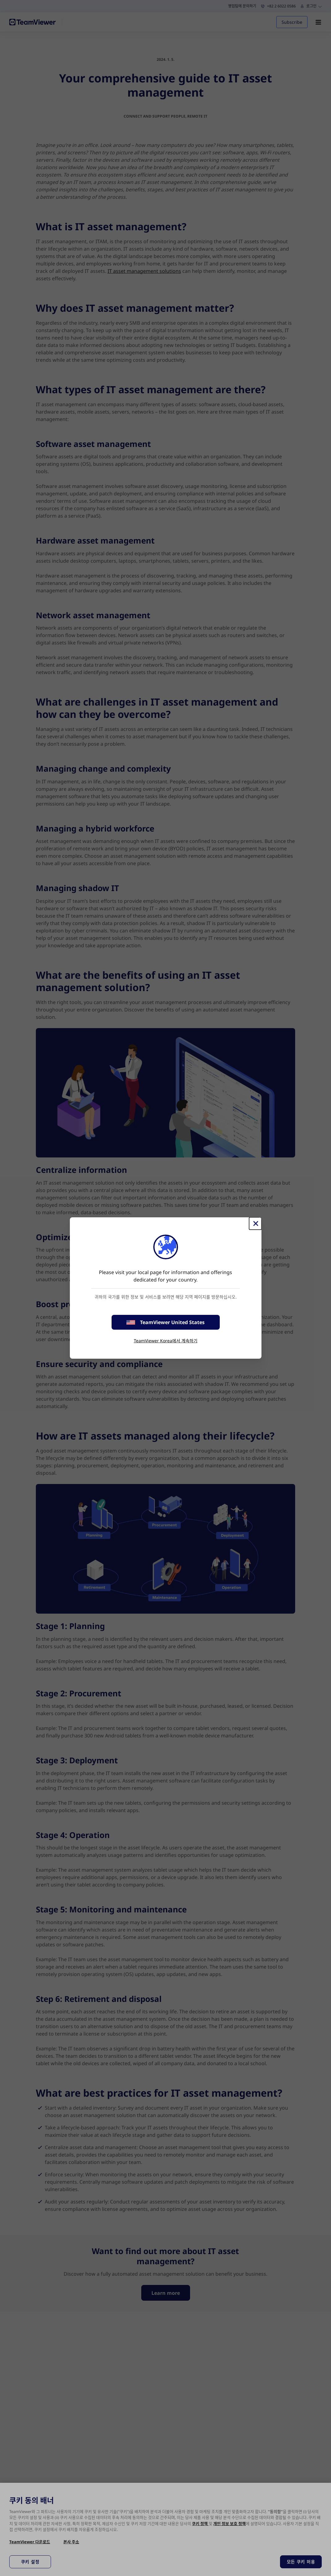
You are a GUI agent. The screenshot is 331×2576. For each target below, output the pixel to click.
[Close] (255, 1223)
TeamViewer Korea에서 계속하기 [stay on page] (165, 1341)
